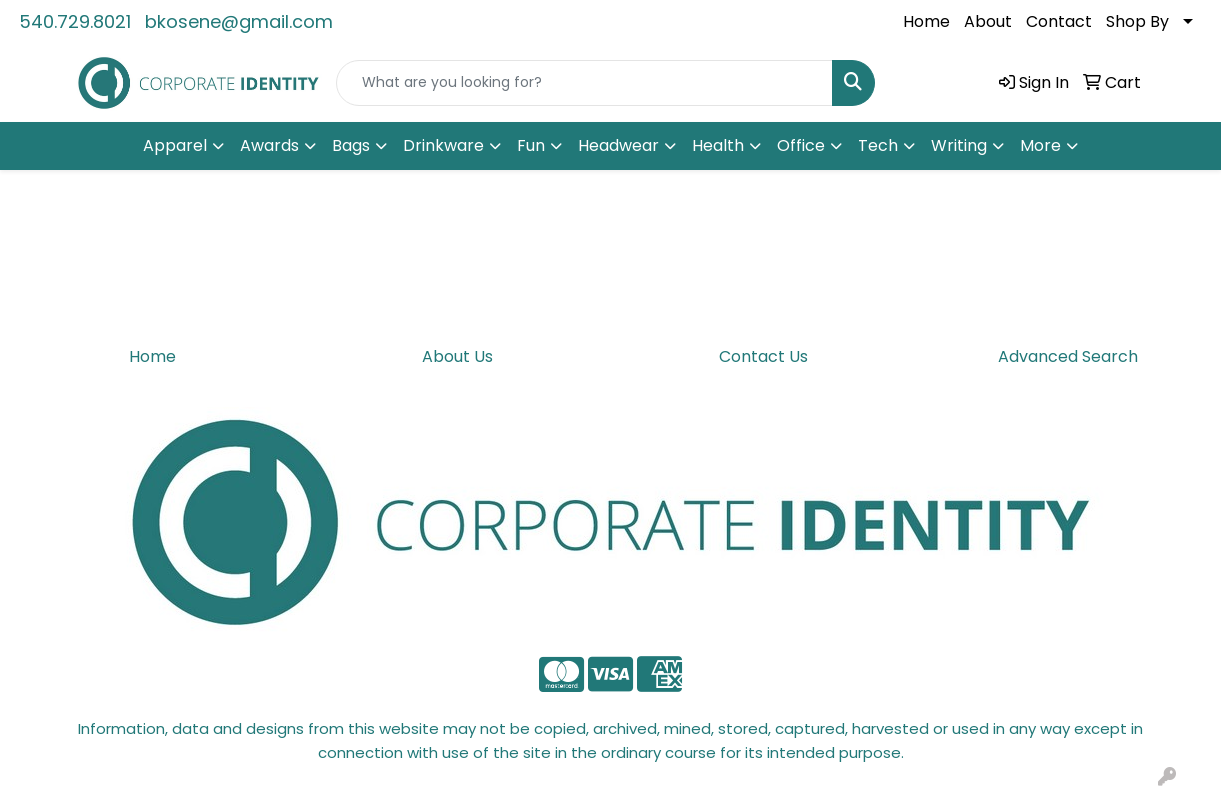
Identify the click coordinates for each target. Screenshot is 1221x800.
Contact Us (763, 356)
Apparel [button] (175, 145)
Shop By (1137, 21)
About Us (457, 356)
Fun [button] (531, 145)
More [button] (1040, 145)
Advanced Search (1068, 356)
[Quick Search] (584, 83)
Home (926, 21)
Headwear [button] (618, 145)
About (988, 21)
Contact (1059, 21)
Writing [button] (959, 145)
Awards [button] (269, 145)
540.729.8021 (75, 21)
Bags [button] (351, 145)
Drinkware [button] (443, 145)
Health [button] (718, 145)
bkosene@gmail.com (239, 21)
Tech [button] (878, 145)
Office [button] (801, 145)
